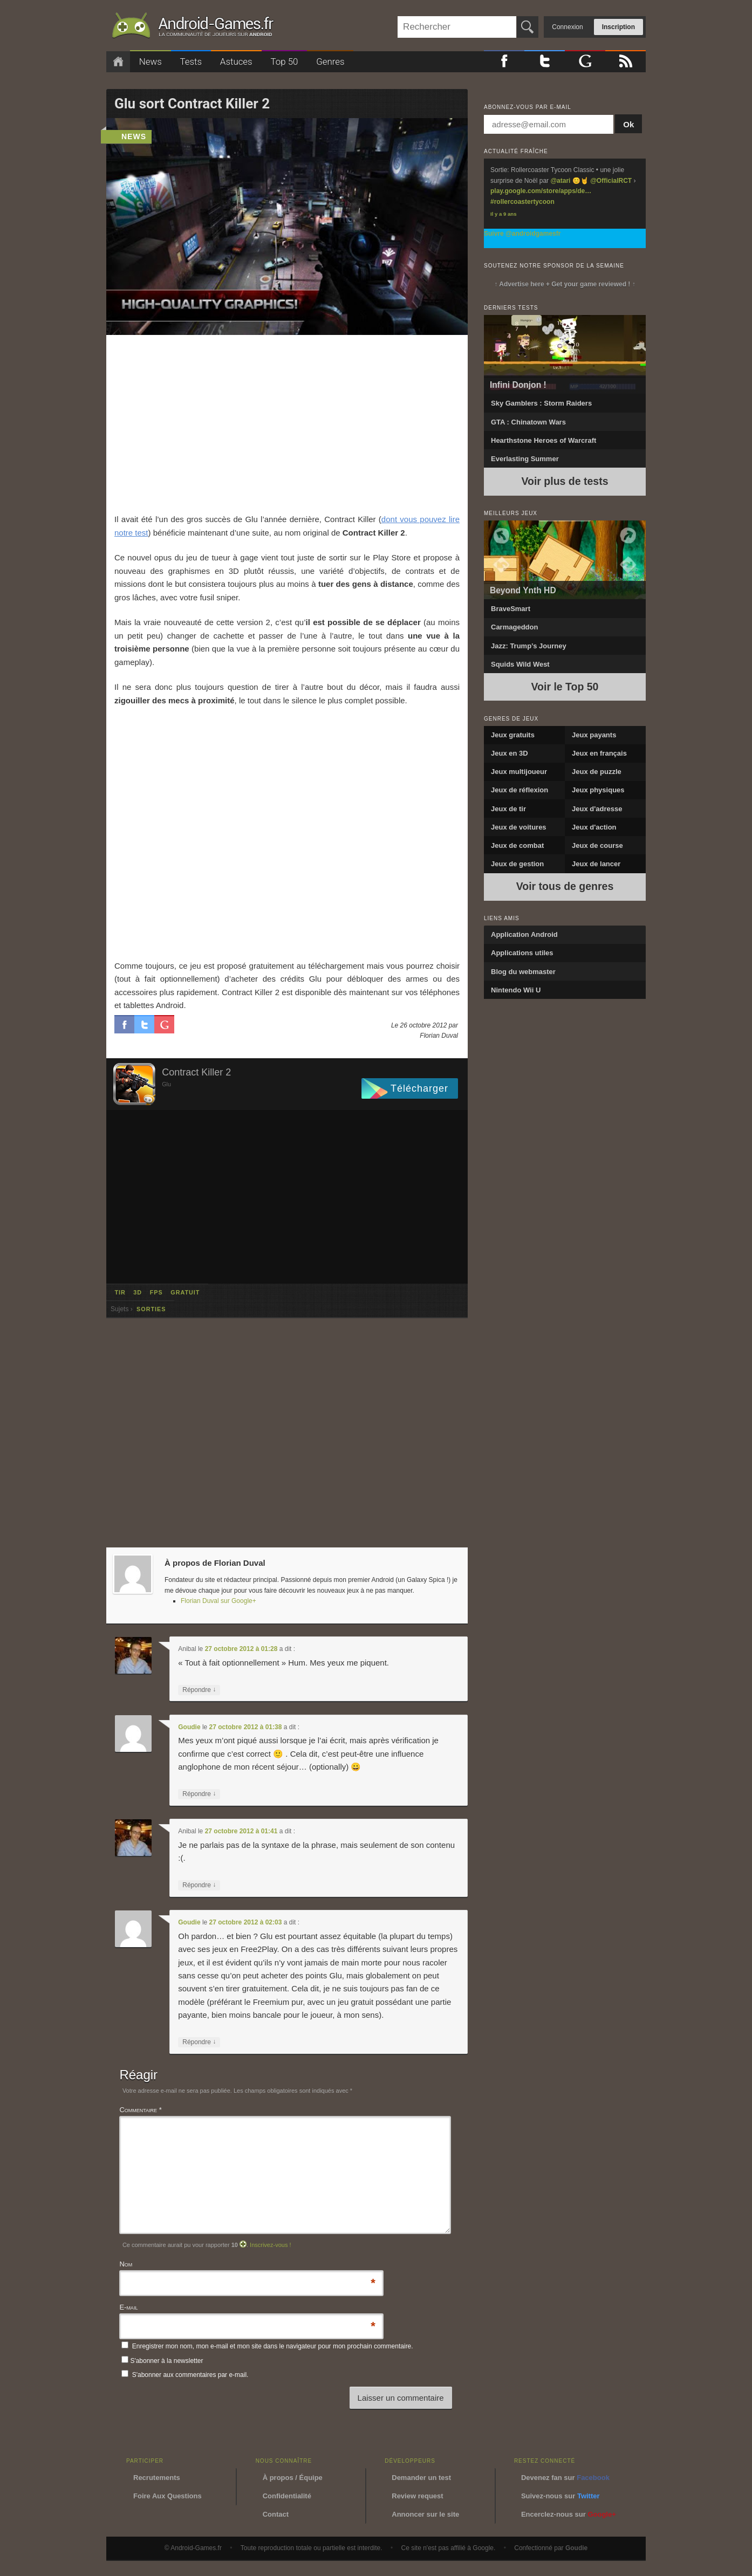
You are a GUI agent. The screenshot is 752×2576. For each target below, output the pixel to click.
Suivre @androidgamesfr (522, 233)
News (150, 61)
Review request (417, 2496)
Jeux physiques (598, 790)
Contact (276, 2514)
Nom (125, 2265)
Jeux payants (594, 735)
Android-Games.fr (192, 27)
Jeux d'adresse (597, 809)
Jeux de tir (508, 809)
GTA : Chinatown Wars (528, 422)
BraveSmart (510, 609)
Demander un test (421, 2478)
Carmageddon (514, 627)
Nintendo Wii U (516, 990)
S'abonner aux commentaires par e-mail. (184, 2375)
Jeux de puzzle (596, 772)
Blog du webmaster (523, 972)
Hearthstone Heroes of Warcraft (543, 440)
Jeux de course (597, 845)
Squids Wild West (520, 664)
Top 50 (284, 61)
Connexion (567, 27)
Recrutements (156, 2478)
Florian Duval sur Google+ (218, 1601)
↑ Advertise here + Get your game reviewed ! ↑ (564, 284)
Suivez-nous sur (560, 2496)
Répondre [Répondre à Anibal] (199, 1690)
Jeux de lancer (596, 864)
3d (137, 1292)
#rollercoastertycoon (522, 201)
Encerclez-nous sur (568, 2514)
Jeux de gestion (517, 864)
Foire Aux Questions (167, 2496)
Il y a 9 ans (503, 214)
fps (156, 1292)
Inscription (618, 27)
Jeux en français (599, 753)
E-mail (128, 2308)
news (133, 136)
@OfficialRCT (611, 180)
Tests (191, 61)
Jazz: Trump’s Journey (528, 646)
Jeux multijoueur (519, 772)
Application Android (524, 934)
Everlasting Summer (525, 459)
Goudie (189, 1727)
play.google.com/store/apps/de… (540, 191)
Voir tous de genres (565, 886)
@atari (560, 180)
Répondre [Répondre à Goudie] (199, 1794)
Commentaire (140, 2110)
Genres (330, 61)
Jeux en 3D (509, 753)
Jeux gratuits (513, 735)
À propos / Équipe (293, 2478)
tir (119, 1292)
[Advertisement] (287, 423)
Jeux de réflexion (519, 790)
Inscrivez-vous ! (270, 2245)
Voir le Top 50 (565, 687)
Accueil (118, 61)
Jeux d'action (594, 827)
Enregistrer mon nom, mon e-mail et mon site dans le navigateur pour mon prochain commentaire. (272, 2346)
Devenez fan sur (565, 2478)
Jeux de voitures (518, 827)
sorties (151, 1309)
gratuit (185, 1292)
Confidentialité (287, 2496)
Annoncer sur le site (425, 2514)
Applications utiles (522, 953)
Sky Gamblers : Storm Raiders (541, 403)
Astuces (236, 61)
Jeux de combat (517, 845)
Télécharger (419, 1088)
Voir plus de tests (564, 481)
